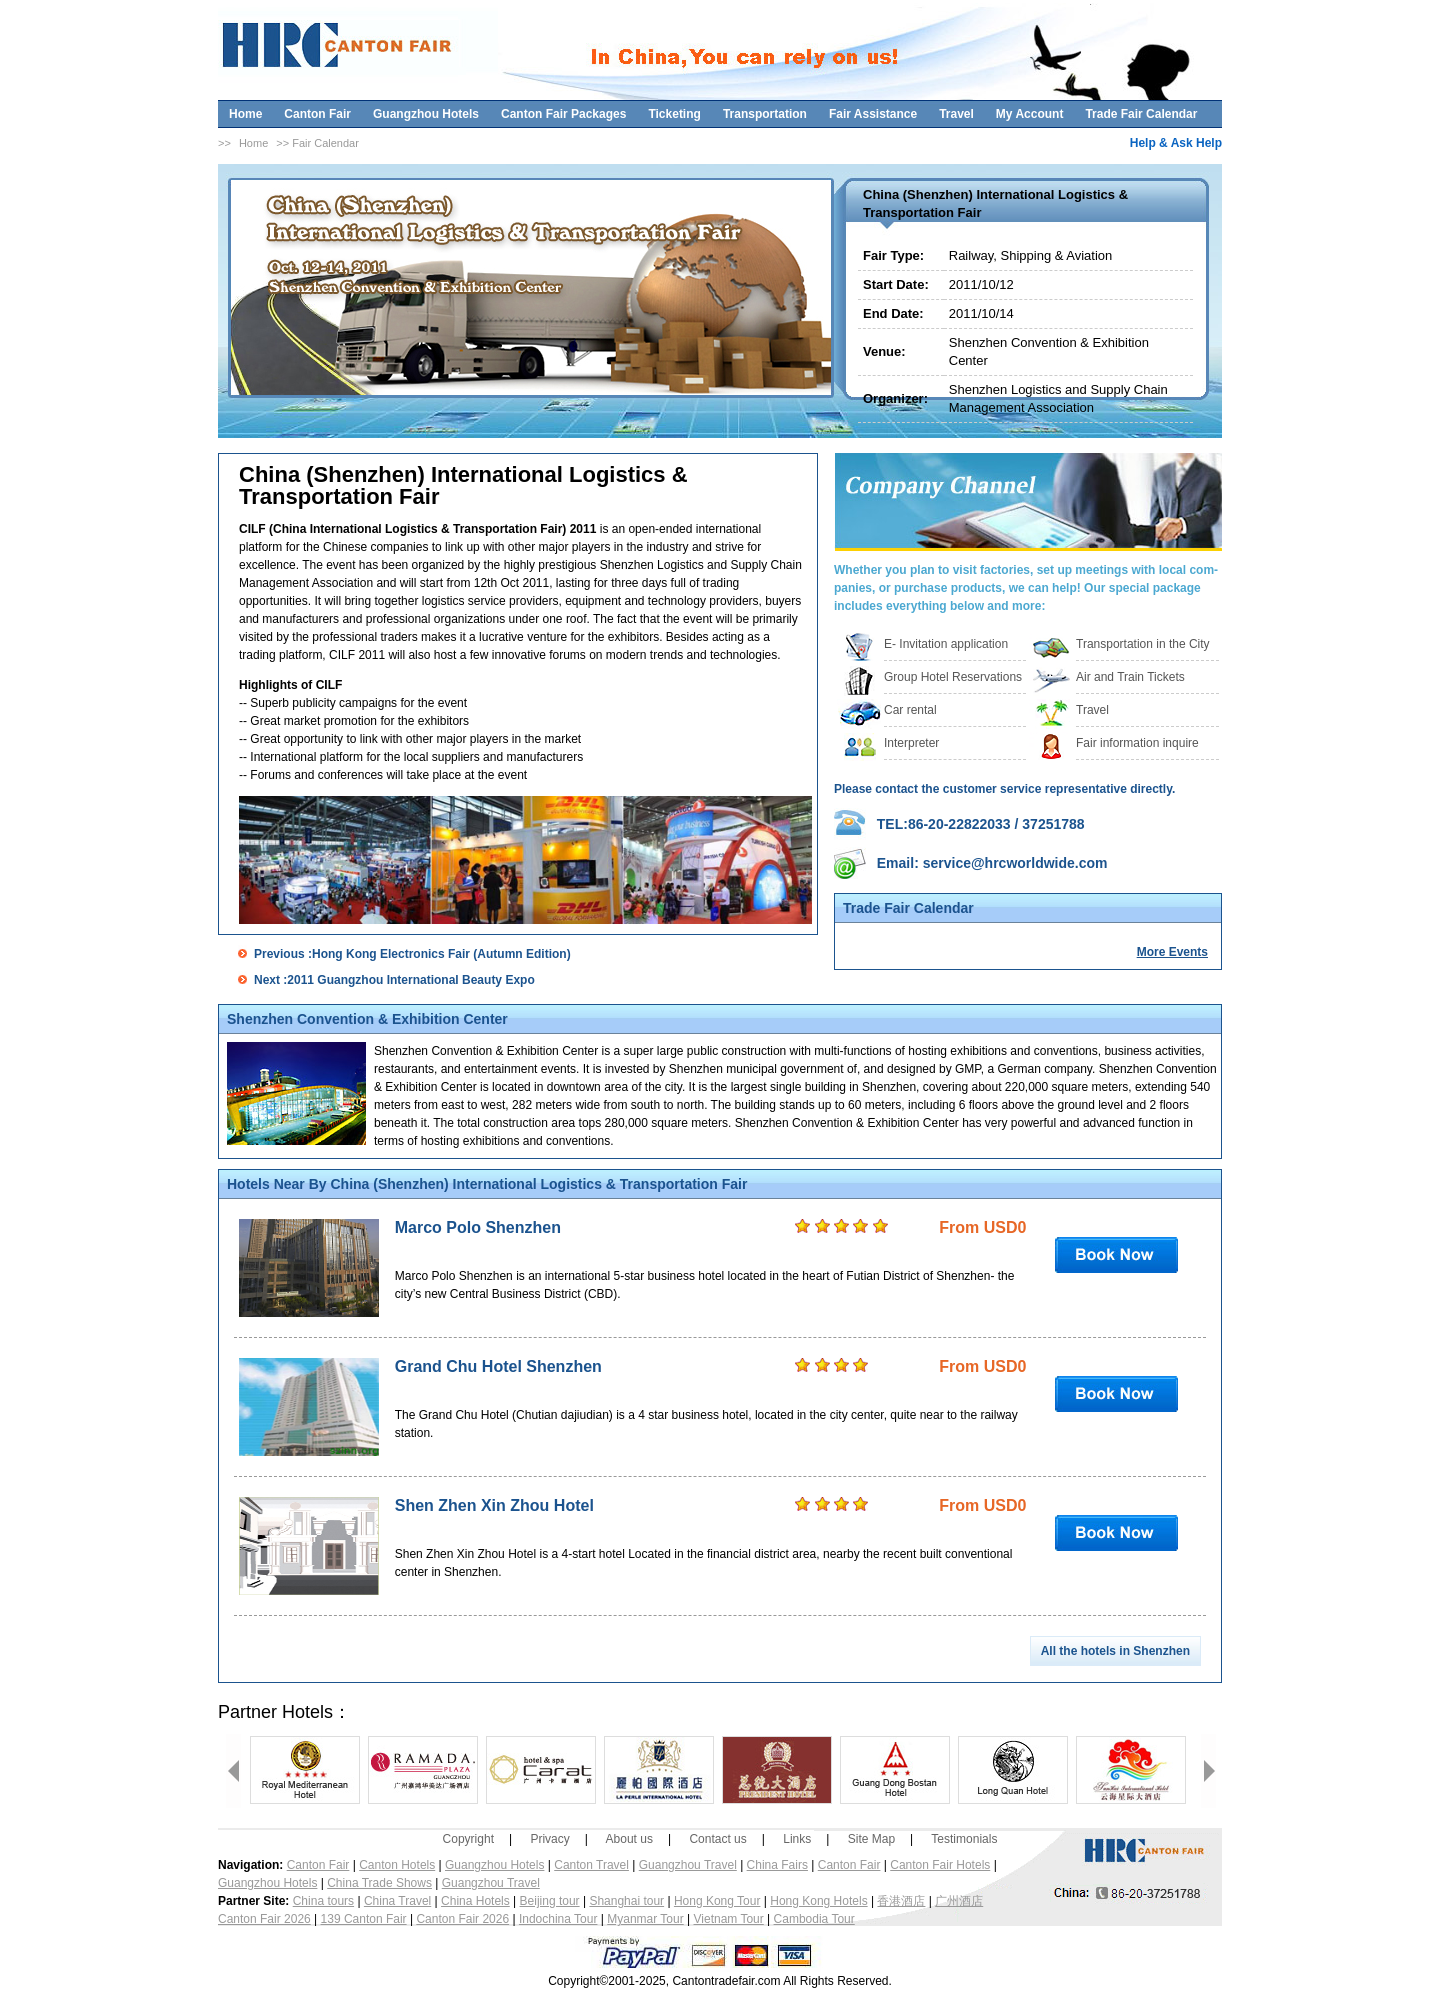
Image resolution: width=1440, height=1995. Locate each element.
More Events (1172, 952)
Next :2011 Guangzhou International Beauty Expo (394, 980)
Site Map (871, 1839)
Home (245, 114)
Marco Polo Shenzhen (478, 1227)
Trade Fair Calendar (1141, 114)
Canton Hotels (397, 1865)
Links (797, 1839)
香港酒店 (901, 1901)
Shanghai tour (626, 1901)
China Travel (397, 1901)
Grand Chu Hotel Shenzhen (498, 1366)
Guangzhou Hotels (426, 114)
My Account (1030, 114)
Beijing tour (550, 1901)
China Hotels (475, 1901)
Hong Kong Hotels (818, 1901)
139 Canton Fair (364, 1919)
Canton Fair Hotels (940, 1865)
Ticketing (674, 114)
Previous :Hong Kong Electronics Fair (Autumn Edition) (412, 954)
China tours (323, 1901)
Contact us (717, 1839)
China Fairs (777, 1865)
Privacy (549, 1839)
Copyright (468, 1839)
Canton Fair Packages (563, 114)
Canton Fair (317, 114)
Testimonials (964, 1839)
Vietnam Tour (729, 1919)
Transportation (765, 114)
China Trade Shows (379, 1883)
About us (629, 1839)
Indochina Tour (558, 1919)
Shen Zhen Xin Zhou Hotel (494, 1505)
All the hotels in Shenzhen (1115, 1651)
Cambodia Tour (814, 1919)
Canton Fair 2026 (264, 1919)
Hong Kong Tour (717, 1901)
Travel (956, 114)
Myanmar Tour (645, 1919)
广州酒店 (959, 1901)
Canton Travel (591, 1865)
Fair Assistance (873, 114)
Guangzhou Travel (688, 1865)
